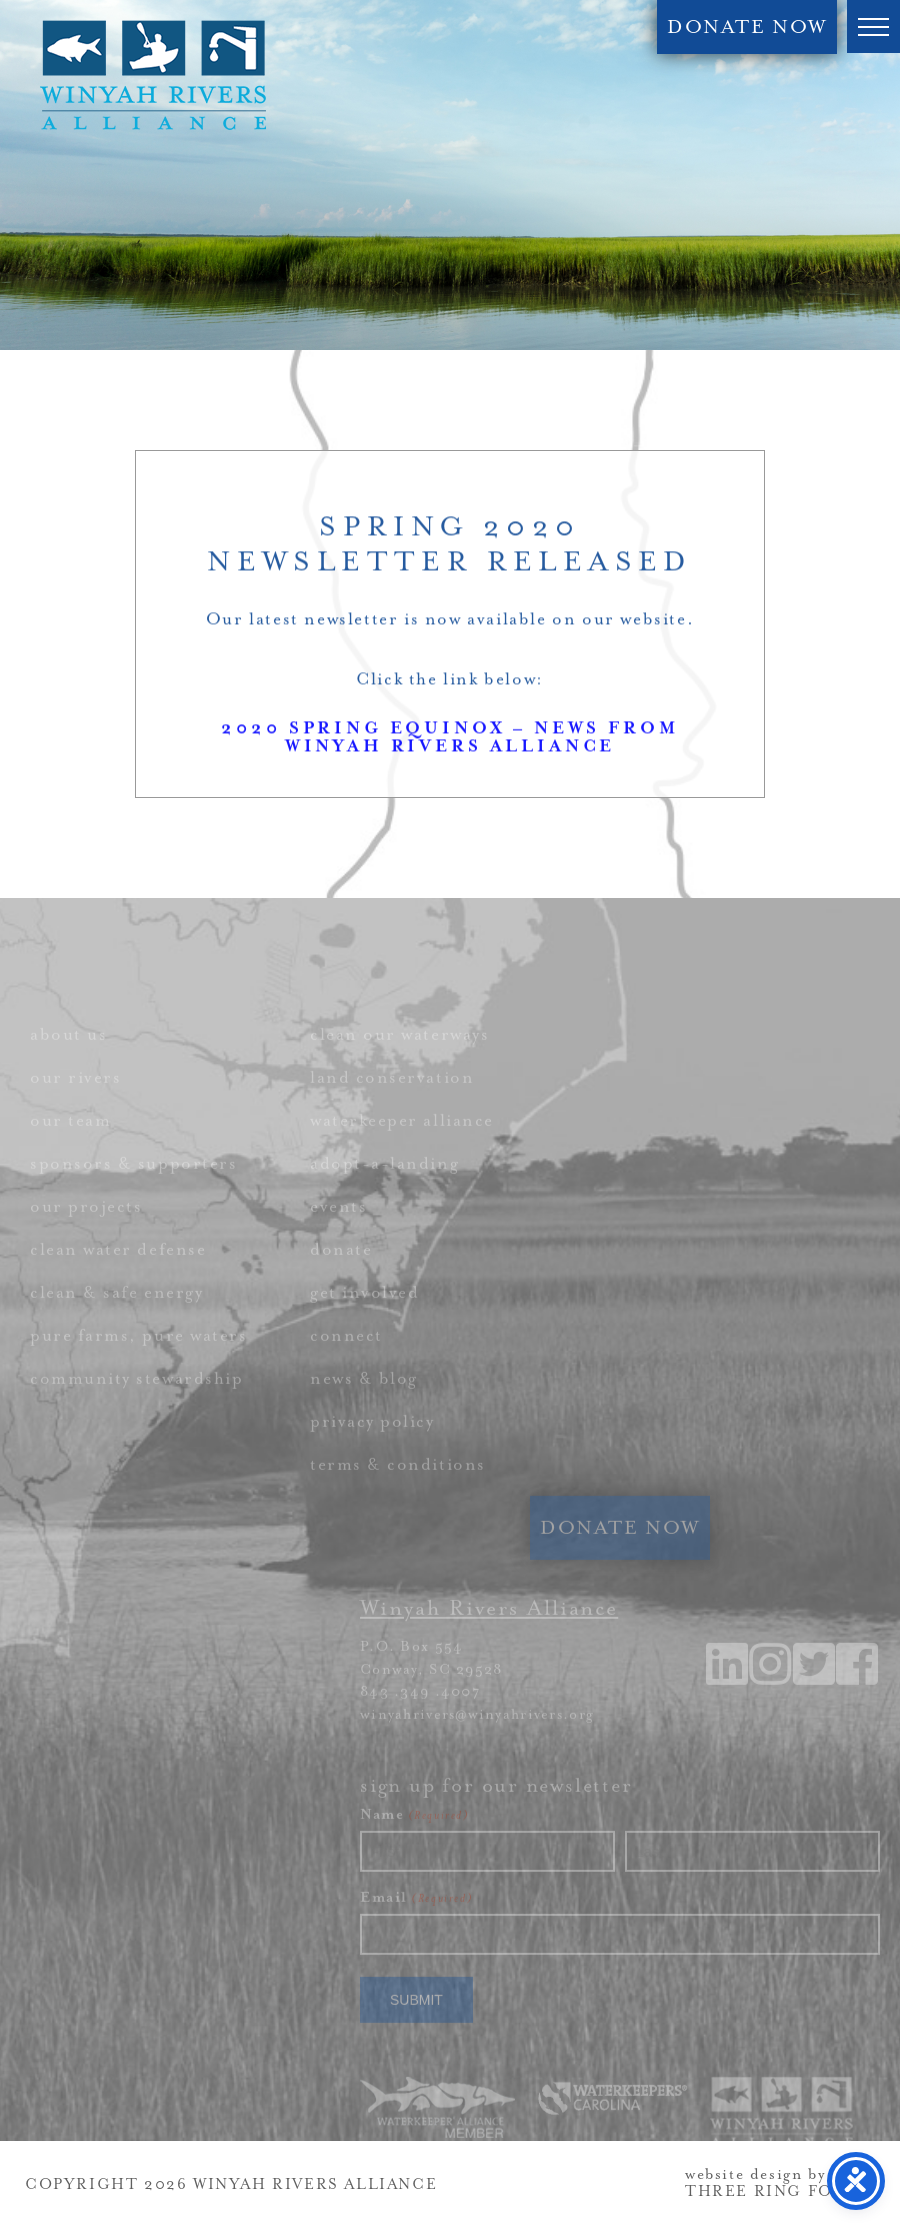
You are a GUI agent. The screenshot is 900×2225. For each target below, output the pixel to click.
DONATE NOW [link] (747, 27)
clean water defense (118, 1277)
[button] (873, 26)
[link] (858, 1705)
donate (341, 1277)
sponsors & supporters (133, 1191)
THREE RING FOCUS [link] (778, 2191)
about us (68, 1062)
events (338, 1234)
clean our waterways (399, 1062)
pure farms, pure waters (138, 1363)
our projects (86, 1234)
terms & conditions (398, 1492)
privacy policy (372, 1449)
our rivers (75, 1105)
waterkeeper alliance (402, 1148)
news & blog (364, 1406)
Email (416, 1925)
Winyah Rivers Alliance (153, 75)
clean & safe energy (116, 1320)
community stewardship (136, 1406)
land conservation (392, 1105)
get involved (364, 1320)
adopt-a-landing (384, 1191)
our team (70, 1148)
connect (346, 1363)
